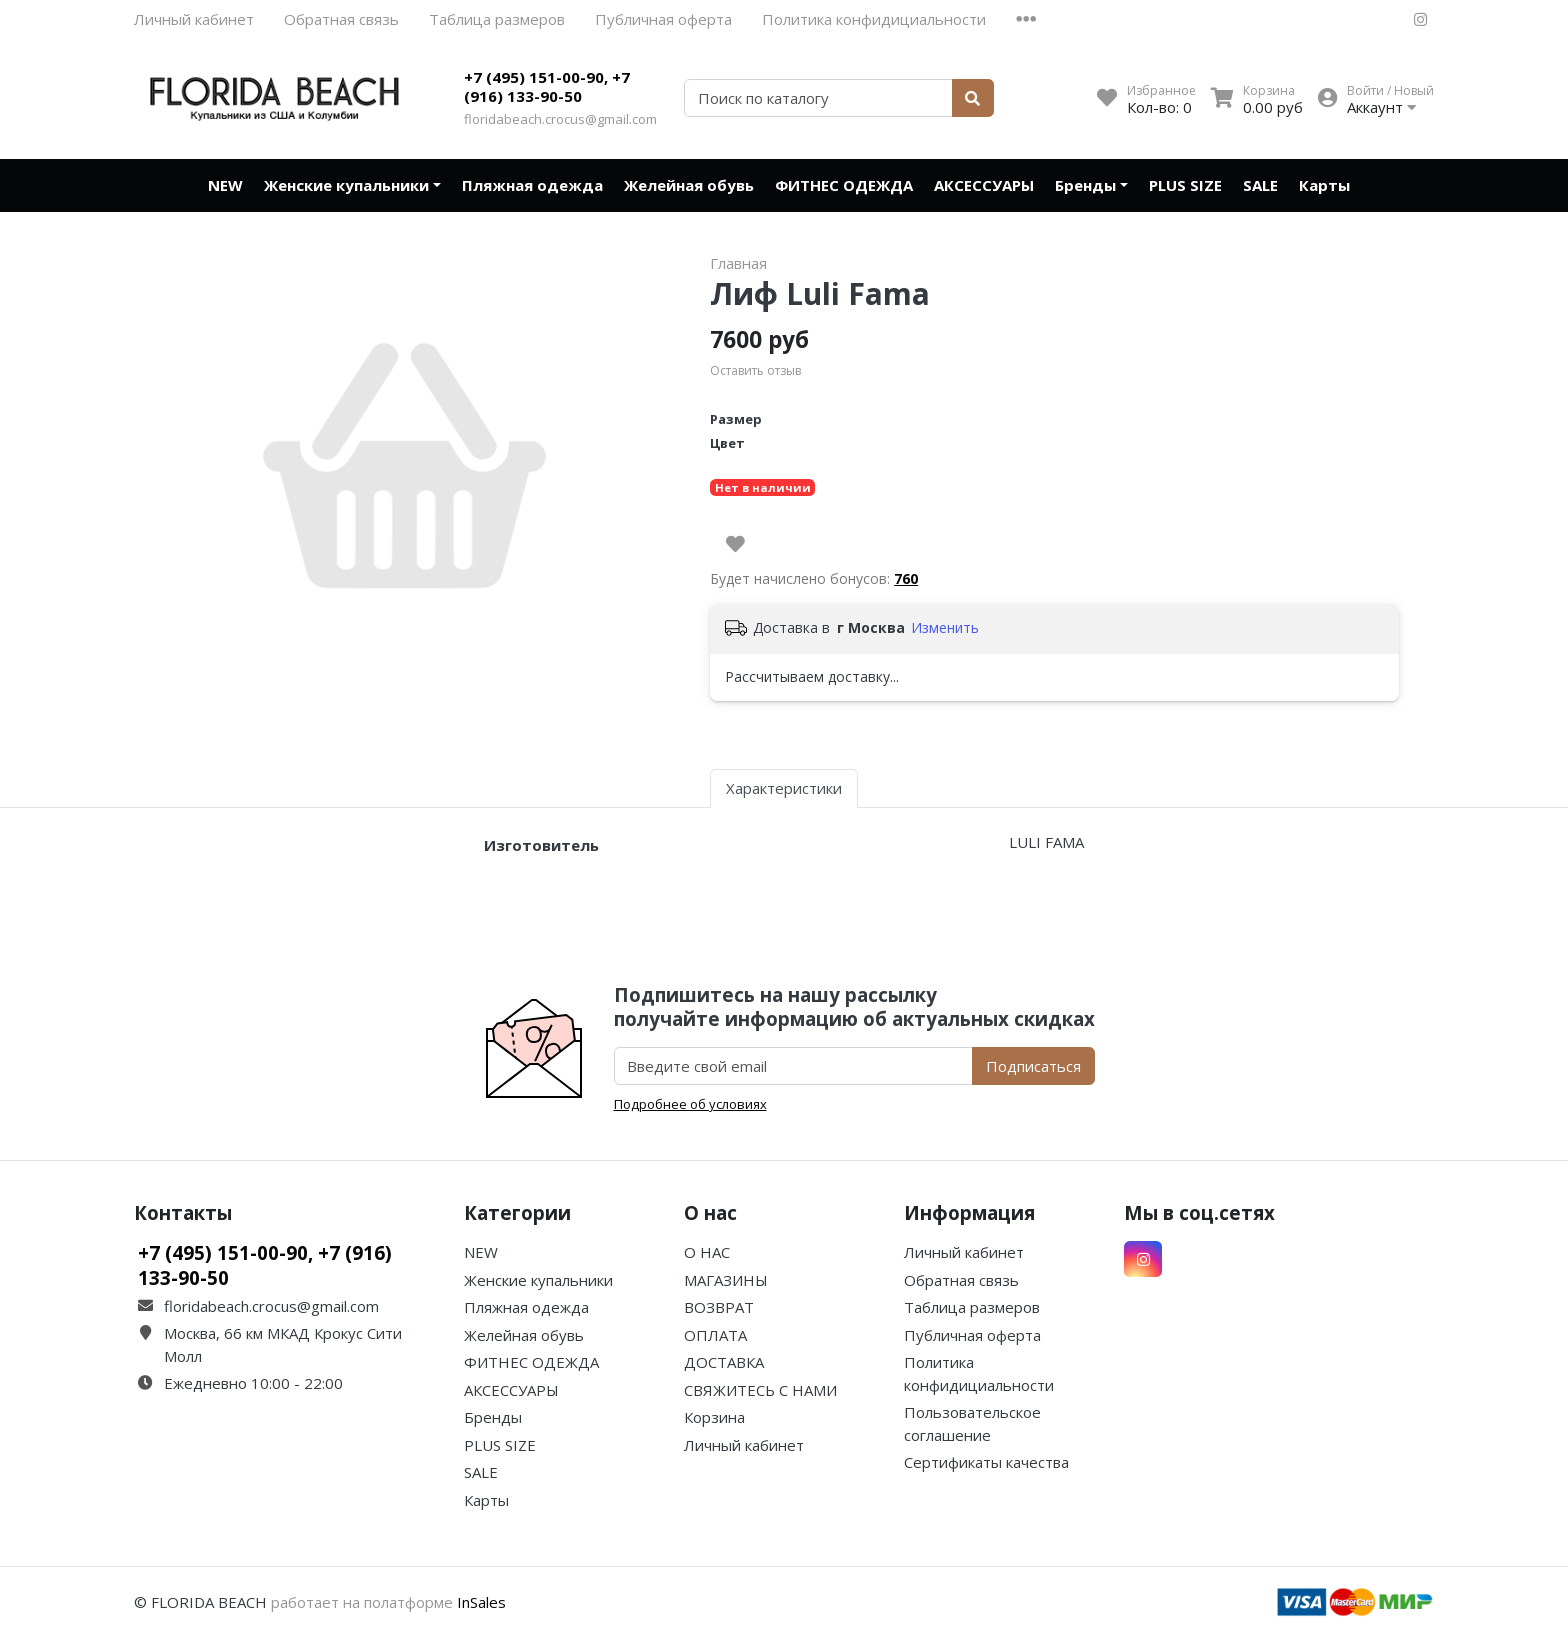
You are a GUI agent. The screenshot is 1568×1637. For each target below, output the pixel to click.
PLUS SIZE (1185, 185)
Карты (1324, 185)
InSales (481, 1602)
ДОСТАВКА (724, 1362)
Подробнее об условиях (690, 1104)
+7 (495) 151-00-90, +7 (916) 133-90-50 (547, 87)
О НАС (707, 1252)
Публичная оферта (663, 19)
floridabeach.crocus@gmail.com (560, 119)
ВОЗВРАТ (719, 1307)
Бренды (1085, 185)
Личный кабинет (194, 19)
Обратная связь (341, 19)
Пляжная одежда (532, 185)
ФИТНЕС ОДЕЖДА (844, 185)
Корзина (714, 1417)
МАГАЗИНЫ (726, 1280)
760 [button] (906, 578)
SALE (1260, 185)
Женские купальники (346, 185)
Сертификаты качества (986, 1462)
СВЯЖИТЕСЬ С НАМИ (760, 1390)
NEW (225, 185)
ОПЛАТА (715, 1335)
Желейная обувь (689, 185)
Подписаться (1033, 1066)
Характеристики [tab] (784, 788)
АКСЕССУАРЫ (984, 185)
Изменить (945, 627)
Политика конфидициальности (874, 19)
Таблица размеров (497, 19)
